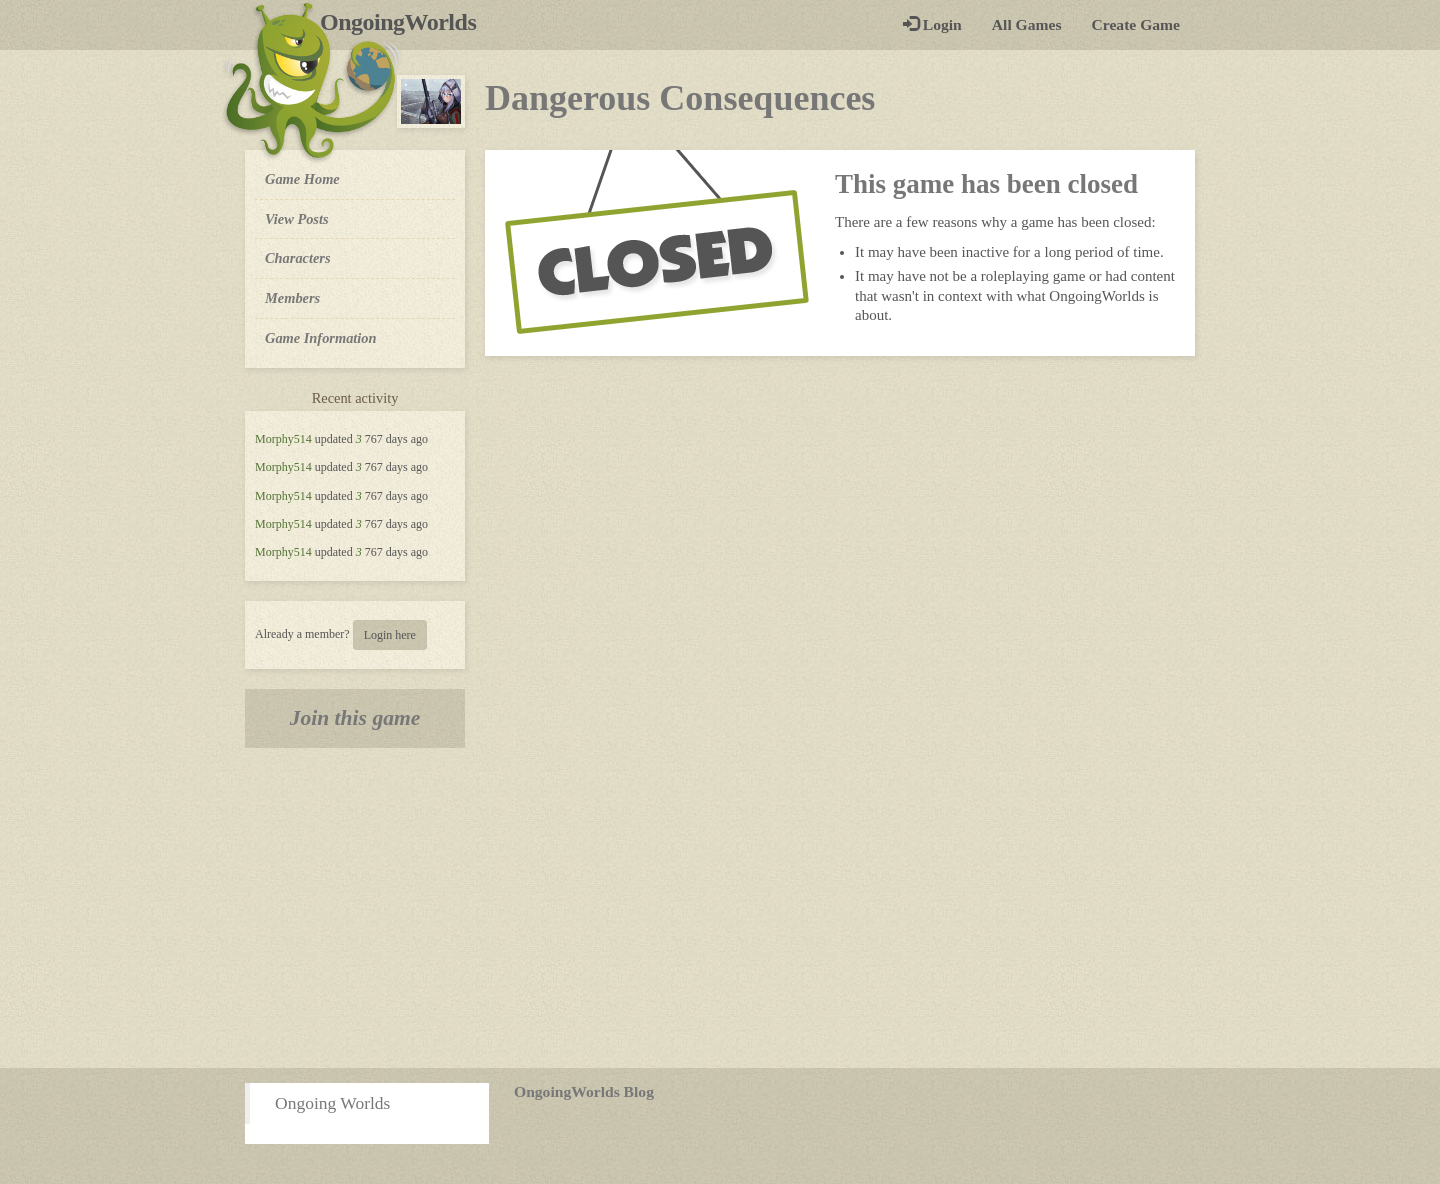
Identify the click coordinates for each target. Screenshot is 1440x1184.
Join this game (355, 718)
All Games (1027, 24)
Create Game (1136, 24)
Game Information (321, 338)
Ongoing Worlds (332, 1103)
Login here (390, 635)
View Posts (297, 219)
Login (932, 24)
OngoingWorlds (405, 22)
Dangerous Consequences (680, 98)
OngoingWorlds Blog (584, 1091)
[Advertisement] (720, 908)
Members (292, 298)
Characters (297, 257)
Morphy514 (283, 439)
